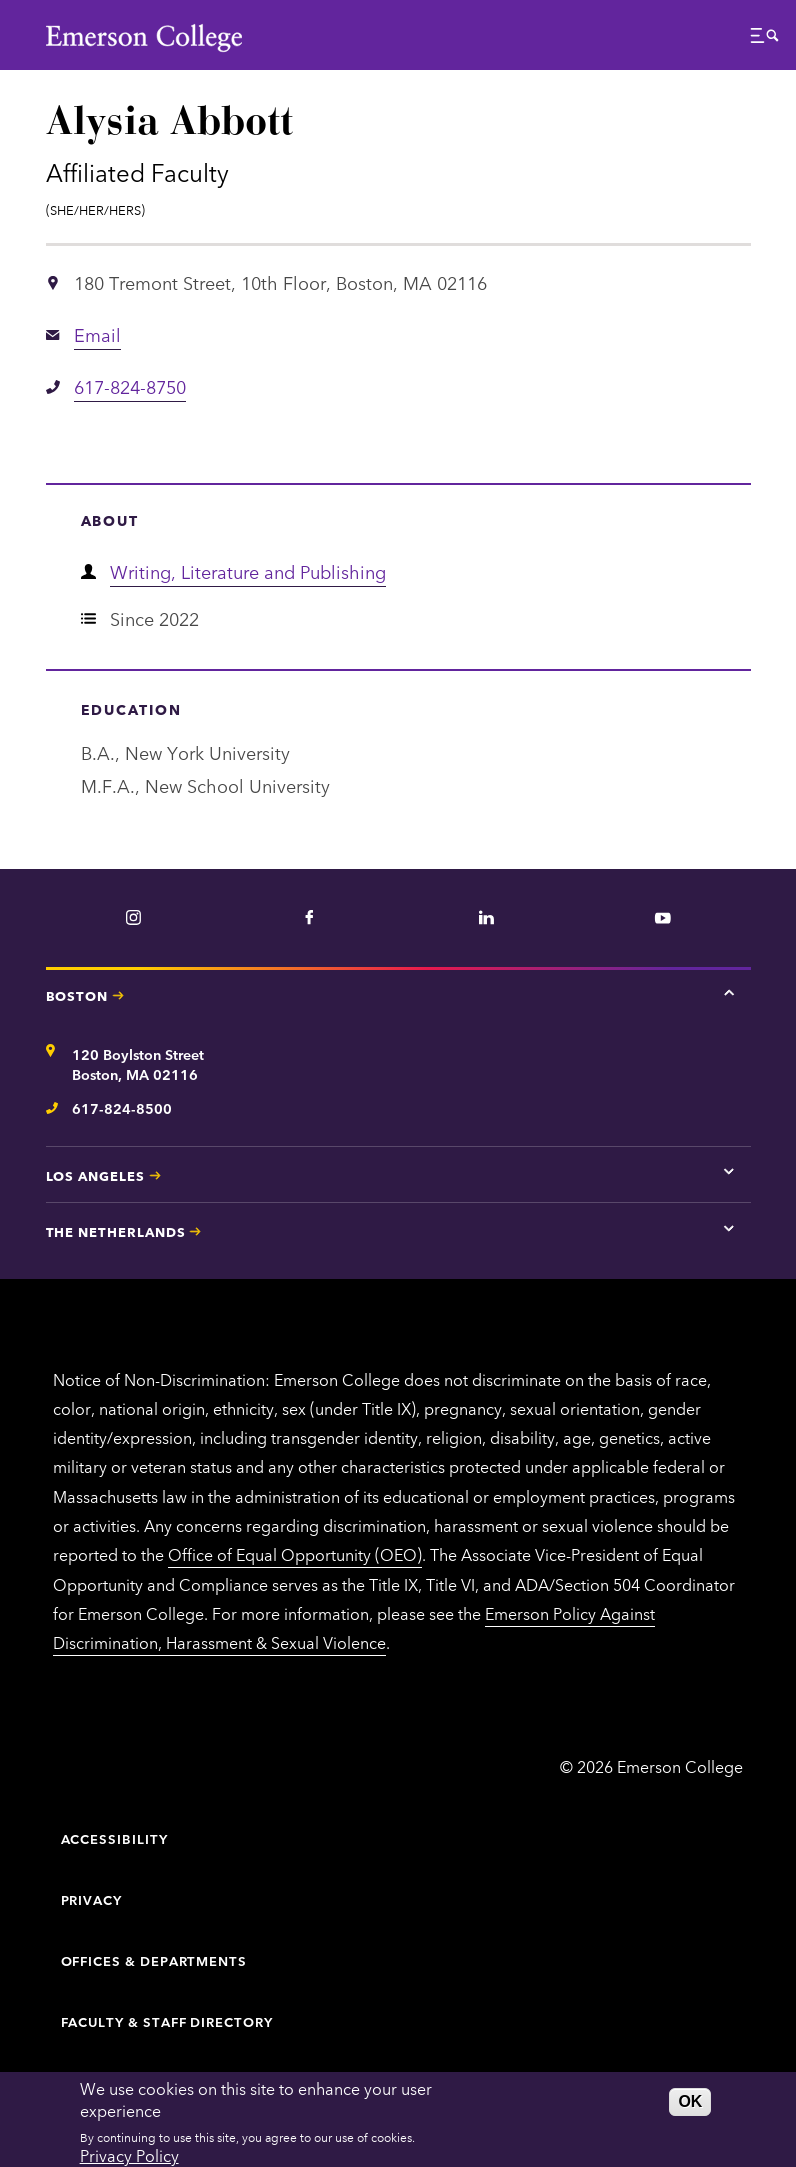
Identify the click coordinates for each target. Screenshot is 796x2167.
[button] (765, 40)
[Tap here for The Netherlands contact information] (729, 1228)
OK (690, 2101)
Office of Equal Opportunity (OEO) (295, 1554)
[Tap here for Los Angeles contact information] (729, 1172)
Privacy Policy (129, 2155)
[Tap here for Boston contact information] (729, 992)
